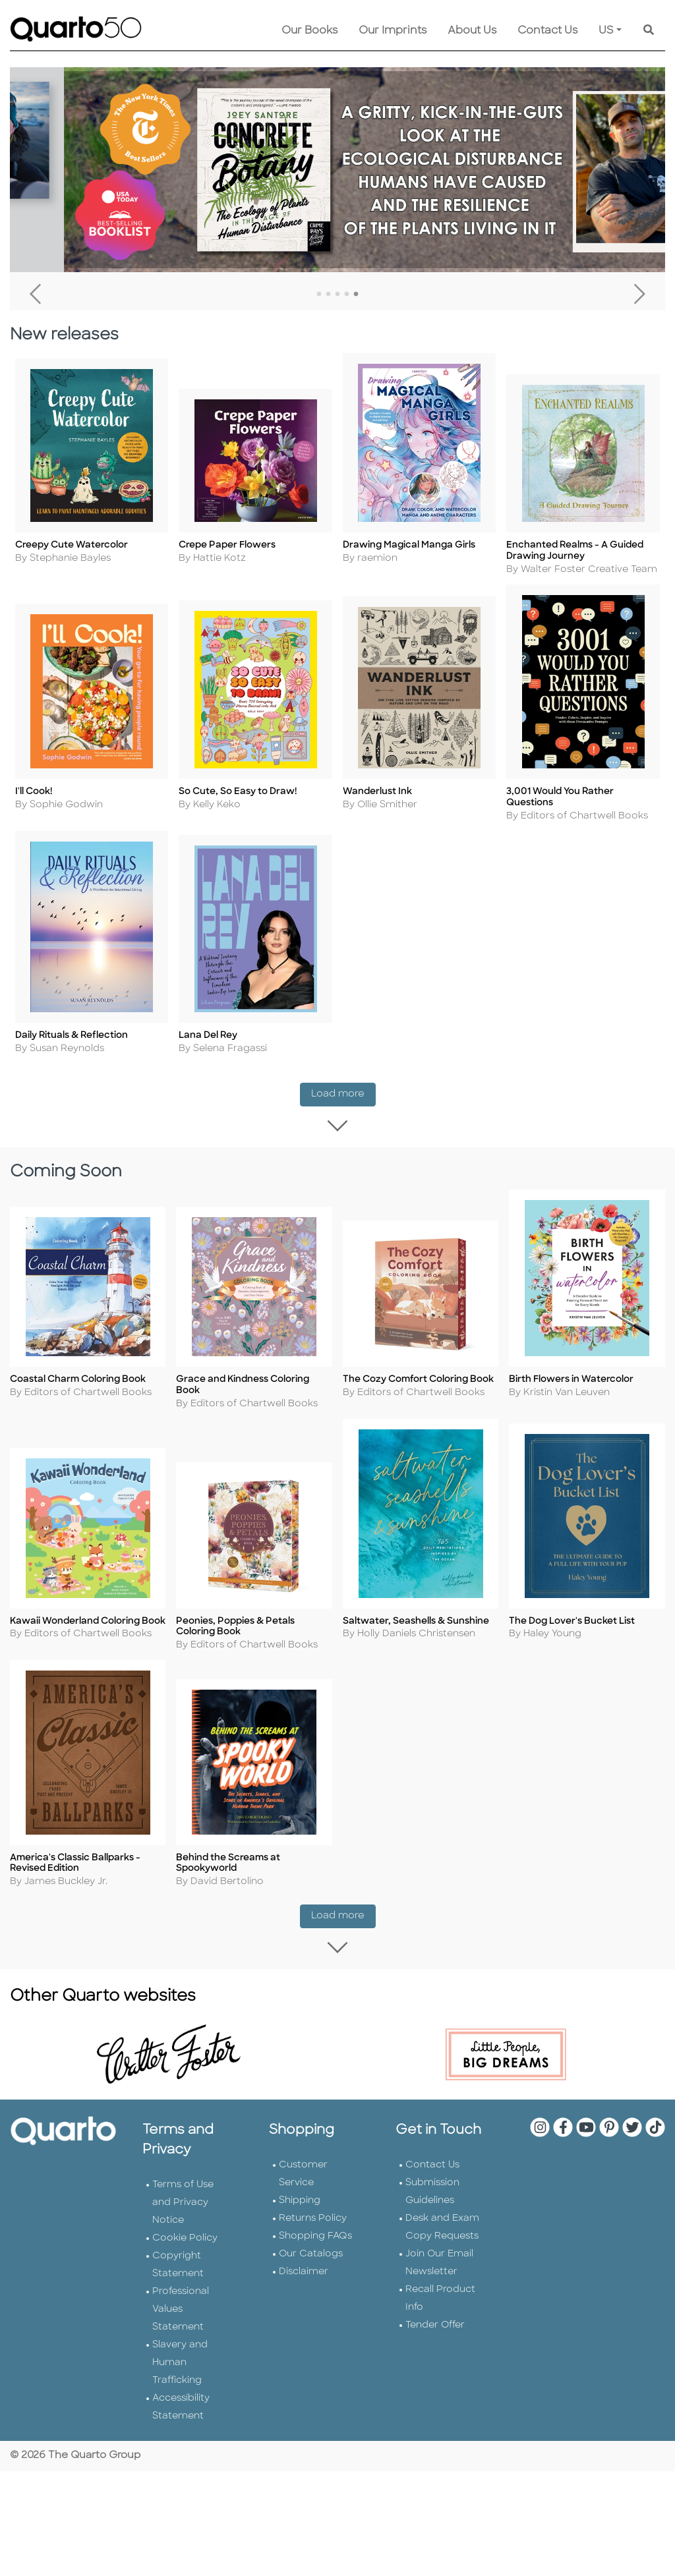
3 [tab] (337, 294)
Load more (343, 1094)
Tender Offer (435, 2328)
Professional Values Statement (180, 2312)
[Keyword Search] (649, 31)
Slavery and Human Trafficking (180, 2366)
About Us (472, 31)
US (606, 31)
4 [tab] (346, 294)
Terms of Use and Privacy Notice (183, 2206)
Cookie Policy (185, 2242)
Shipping (299, 2204)
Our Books (309, 31)
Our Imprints (392, 31)
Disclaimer (303, 2275)
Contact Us (547, 31)
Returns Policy (313, 2222)
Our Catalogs (311, 2257)
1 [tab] (319, 294)
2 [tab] (328, 294)
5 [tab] (356, 294)
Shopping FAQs (315, 2240)
